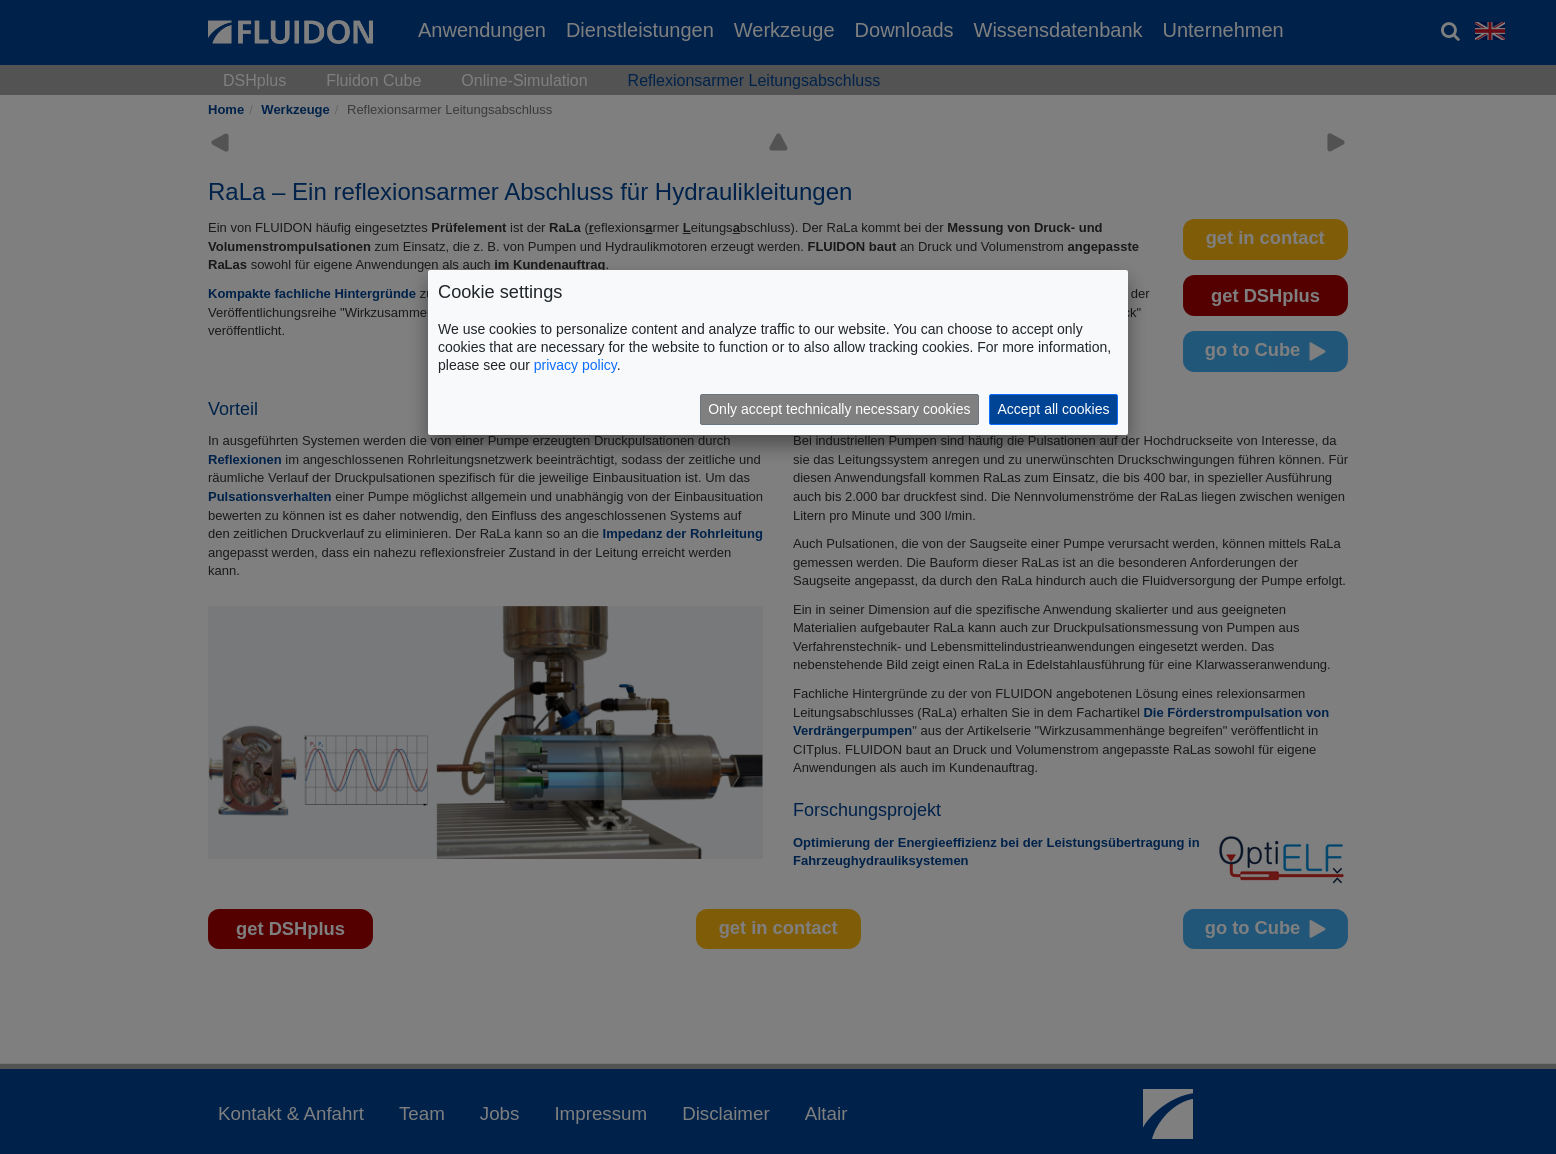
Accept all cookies (1053, 409)
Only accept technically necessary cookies (839, 409)
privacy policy (575, 365)
